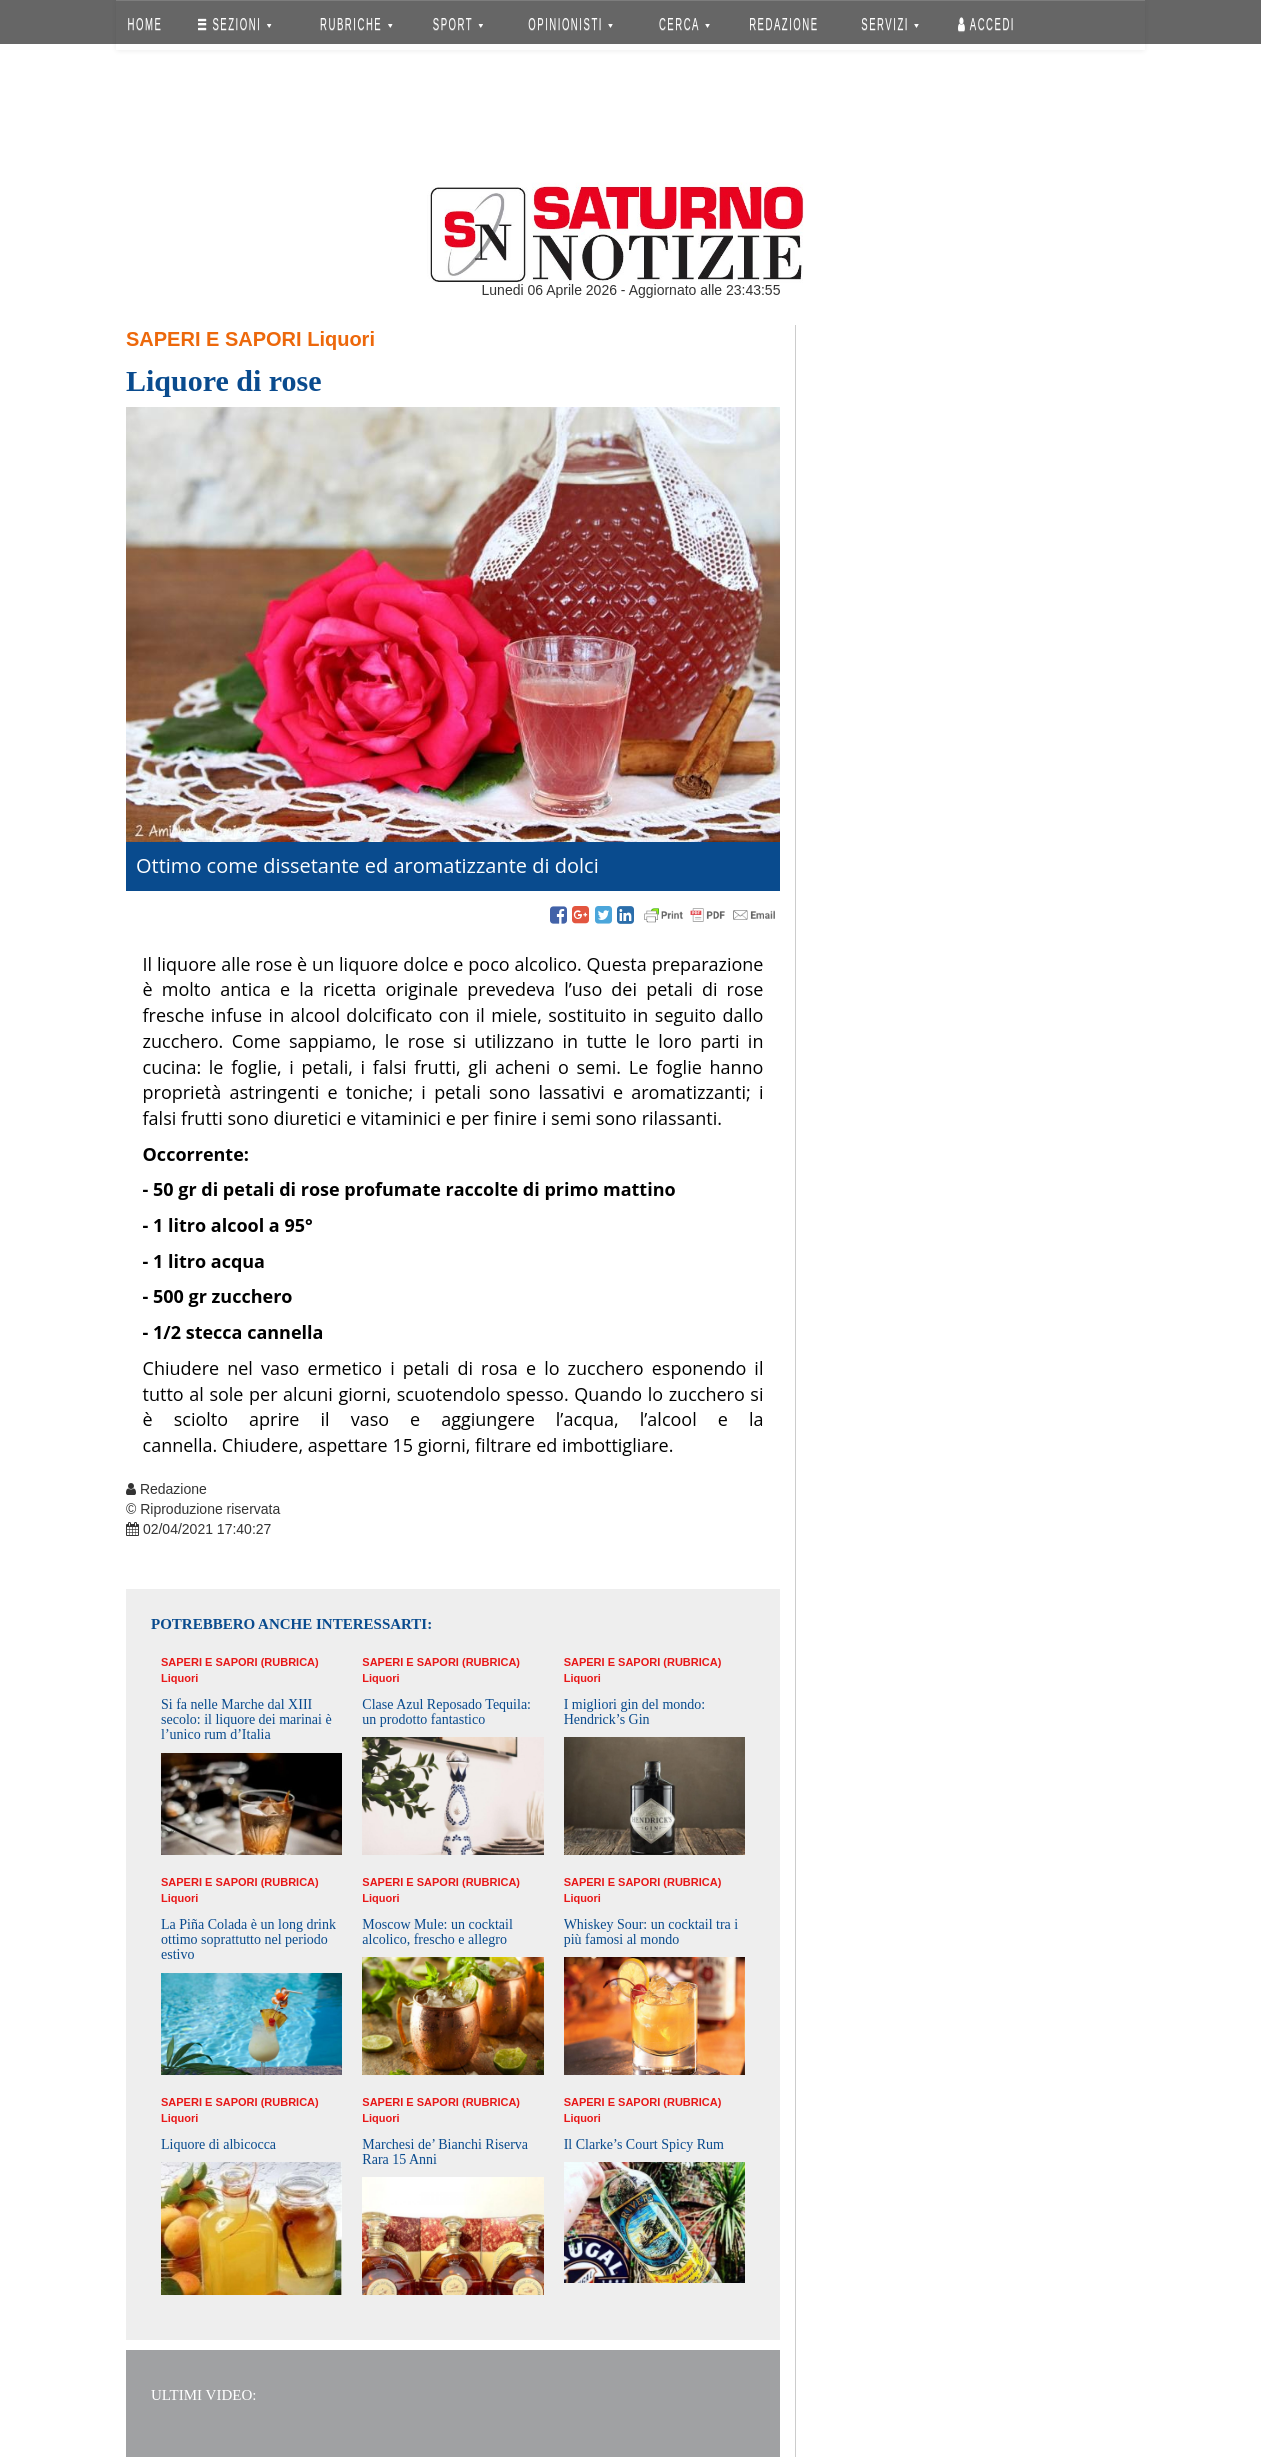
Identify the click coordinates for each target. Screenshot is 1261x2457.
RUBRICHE (356, 24)
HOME (145, 24)
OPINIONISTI (571, 24)
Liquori (341, 339)
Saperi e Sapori (214, 339)
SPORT (458, 24)
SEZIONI (234, 24)
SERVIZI (890, 24)
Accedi (986, 24)
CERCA (684, 24)
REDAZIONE (784, 24)
